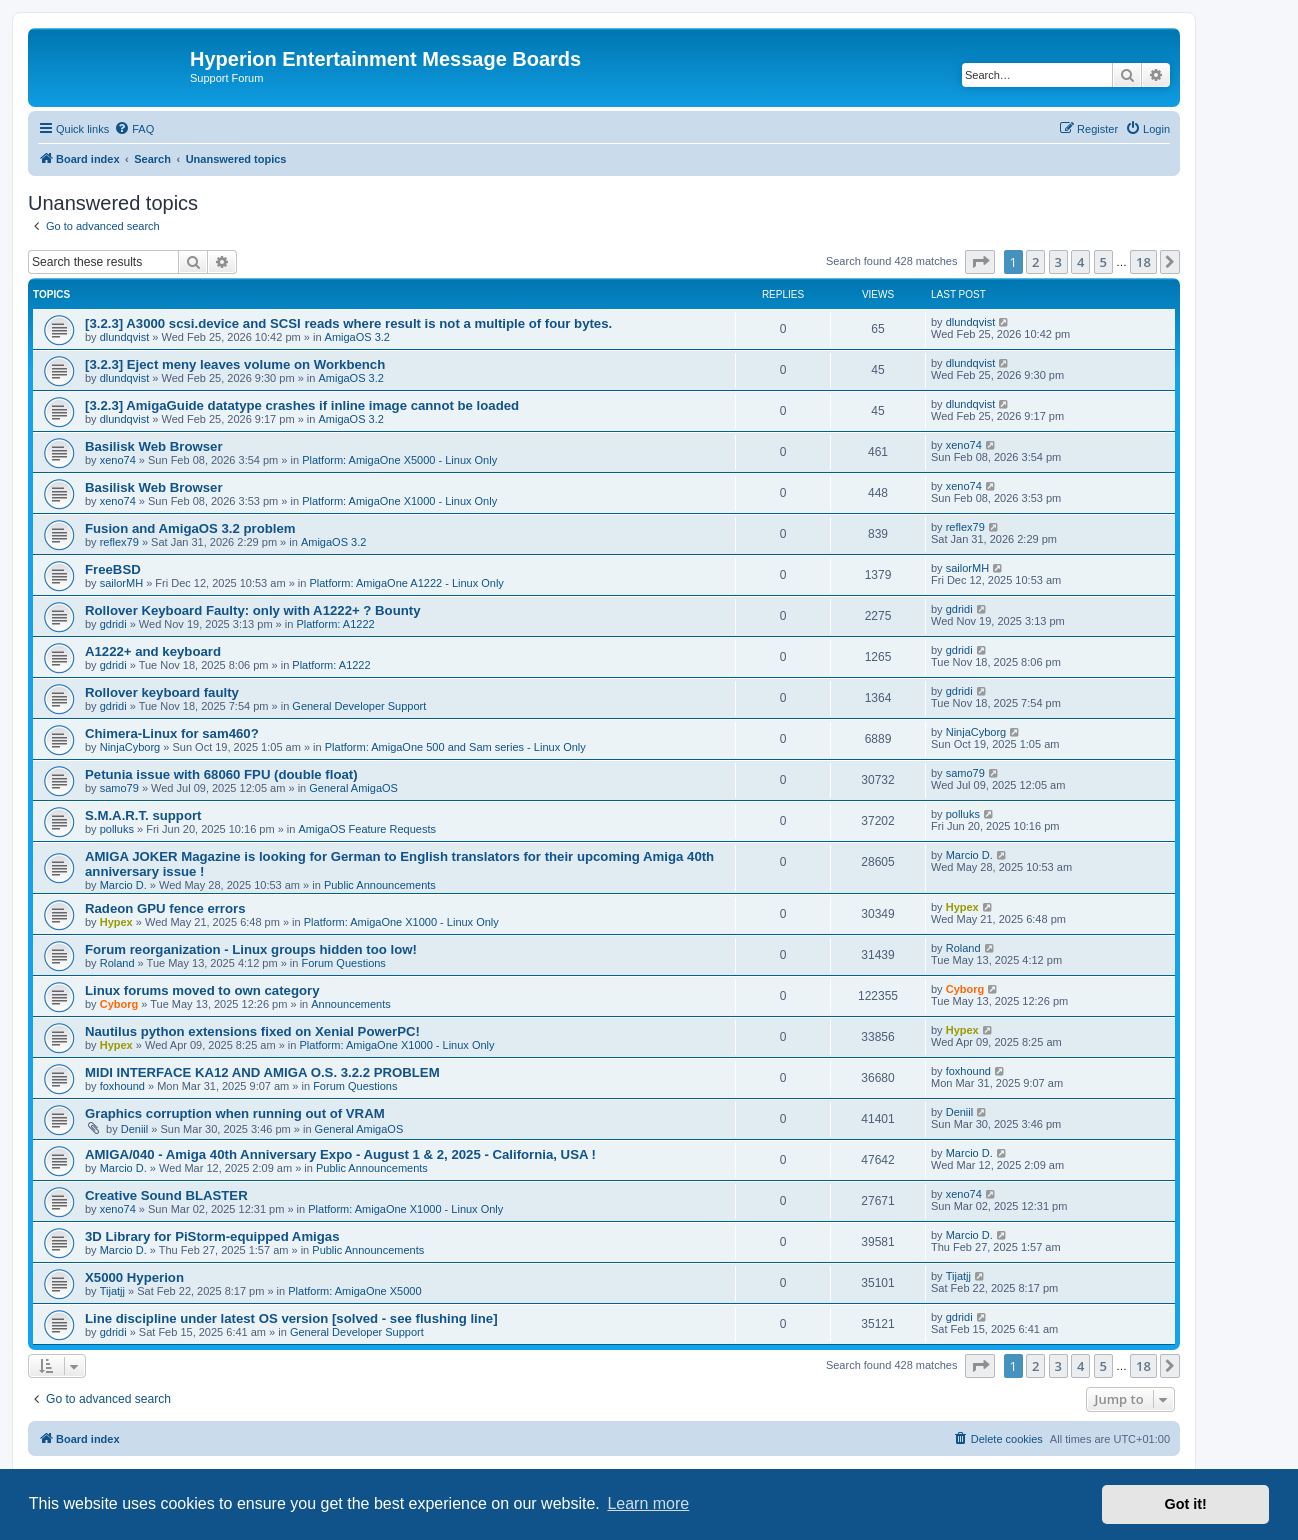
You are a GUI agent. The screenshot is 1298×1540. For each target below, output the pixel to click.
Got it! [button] (1186, 1504)
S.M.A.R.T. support (143, 815)
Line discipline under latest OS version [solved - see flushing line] (291, 1318)
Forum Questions (344, 963)
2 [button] (1035, 262)
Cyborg (119, 1004)
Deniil (135, 1129)
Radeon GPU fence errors (165, 908)
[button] (980, 262)
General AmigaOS (353, 788)
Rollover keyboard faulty (162, 692)
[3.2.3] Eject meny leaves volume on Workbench (235, 364)
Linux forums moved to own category (202, 990)
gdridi (113, 624)
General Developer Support (359, 706)
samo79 (119, 788)
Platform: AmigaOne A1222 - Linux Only (406, 583)
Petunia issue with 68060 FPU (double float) (221, 774)
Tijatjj (112, 1291)
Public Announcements (380, 885)
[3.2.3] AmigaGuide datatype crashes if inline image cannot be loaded (302, 405)
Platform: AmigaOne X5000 (354, 1291)
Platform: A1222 (335, 624)
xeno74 (118, 460)
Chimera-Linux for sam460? (172, 733)
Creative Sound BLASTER (166, 1195)
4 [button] (1080, 262)
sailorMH (121, 583)
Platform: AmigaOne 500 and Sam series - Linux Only (455, 747)
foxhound (122, 1086)
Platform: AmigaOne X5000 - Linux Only (399, 460)
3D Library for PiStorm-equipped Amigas (212, 1236)
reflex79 (119, 542)
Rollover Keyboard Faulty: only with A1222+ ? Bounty (252, 610)
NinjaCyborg (130, 747)
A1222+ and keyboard (153, 651)
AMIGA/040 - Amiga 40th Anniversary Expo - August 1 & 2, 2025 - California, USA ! (340, 1154)
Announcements (351, 1004)
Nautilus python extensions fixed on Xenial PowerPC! (252, 1031)
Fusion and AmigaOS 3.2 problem (190, 528)
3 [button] (1058, 262)
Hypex (116, 922)
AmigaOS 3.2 (357, 337)
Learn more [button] (648, 1503)
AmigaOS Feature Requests (367, 829)
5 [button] (1103, 262)
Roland (117, 963)
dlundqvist (125, 337)
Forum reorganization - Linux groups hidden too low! (251, 949)
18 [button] (1143, 262)
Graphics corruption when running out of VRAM (235, 1113)
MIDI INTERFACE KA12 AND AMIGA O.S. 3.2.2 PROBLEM (262, 1072)
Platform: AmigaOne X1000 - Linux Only (399, 501)
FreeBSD (113, 569)
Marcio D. (123, 885)
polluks (117, 829)
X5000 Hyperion (134, 1277)
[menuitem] (134, 129)
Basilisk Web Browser (154, 446)
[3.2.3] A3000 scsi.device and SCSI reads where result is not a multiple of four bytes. (348, 323)
